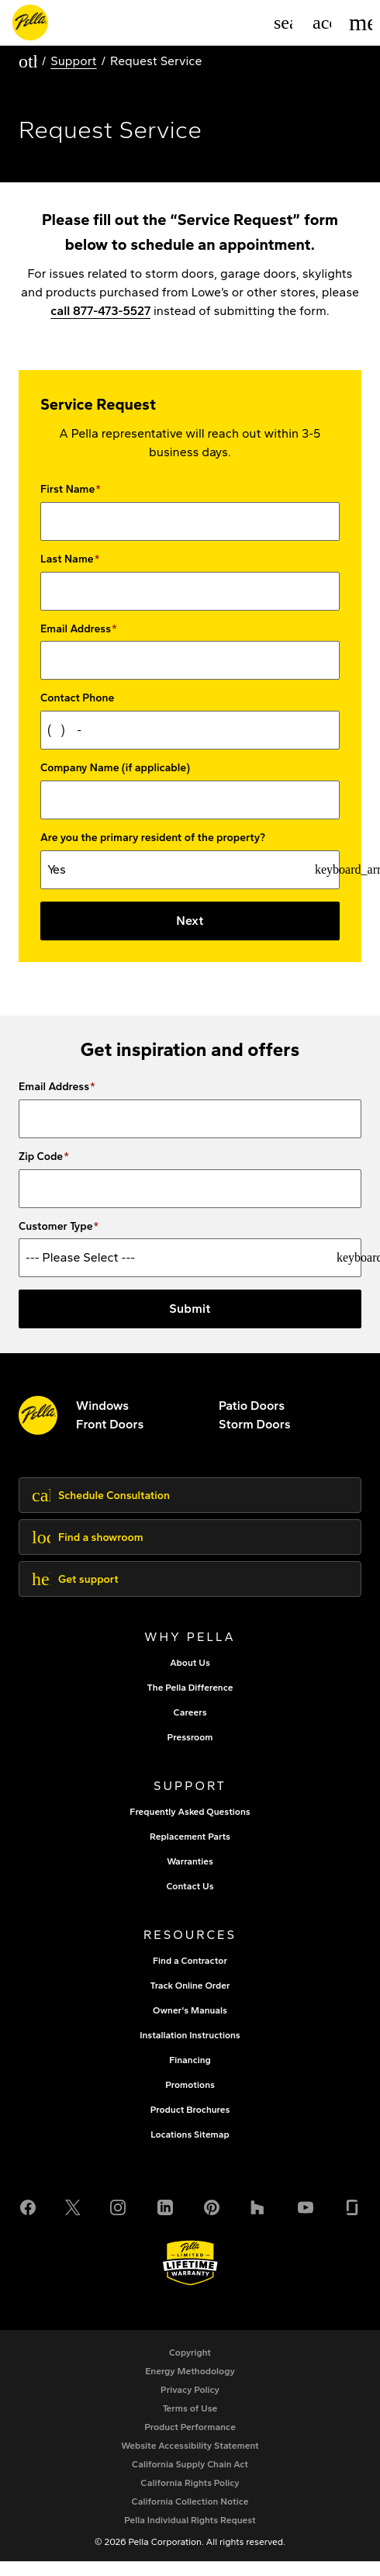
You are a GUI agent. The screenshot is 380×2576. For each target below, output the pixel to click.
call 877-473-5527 (100, 310)
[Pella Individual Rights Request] (190, 2535)
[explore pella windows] (102, 1420)
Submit (190, 1323)
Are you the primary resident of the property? (152, 838)
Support (73, 61)
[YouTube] (305, 2219)
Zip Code (41, 1171)
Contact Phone (77, 698)
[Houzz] (258, 2219)
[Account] (321, 22)
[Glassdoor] (352, 2219)
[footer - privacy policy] (190, 2404)
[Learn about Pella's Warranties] (190, 2277)
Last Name (67, 559)
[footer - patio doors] (252, 1420)
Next (189, 920)
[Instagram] (118, 2219)
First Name (67, 489)
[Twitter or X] (73, 2219)
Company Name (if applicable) (115, 768)
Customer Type (56, 1240)
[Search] (283, 22)
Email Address (75, 629)
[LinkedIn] (165, 2219)
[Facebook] (28, 2219)
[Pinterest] (211, 2219)
